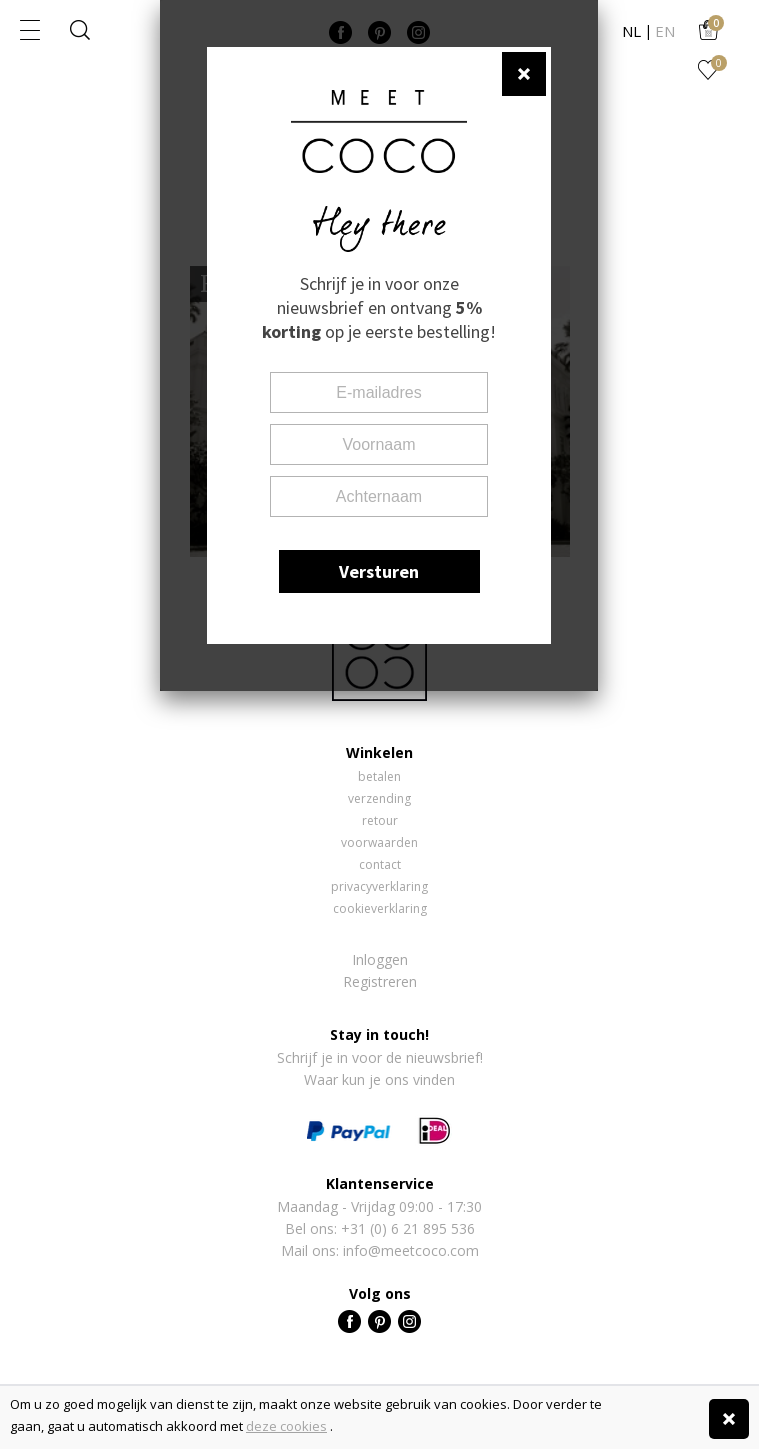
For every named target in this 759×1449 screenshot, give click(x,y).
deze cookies (286, 1426)
